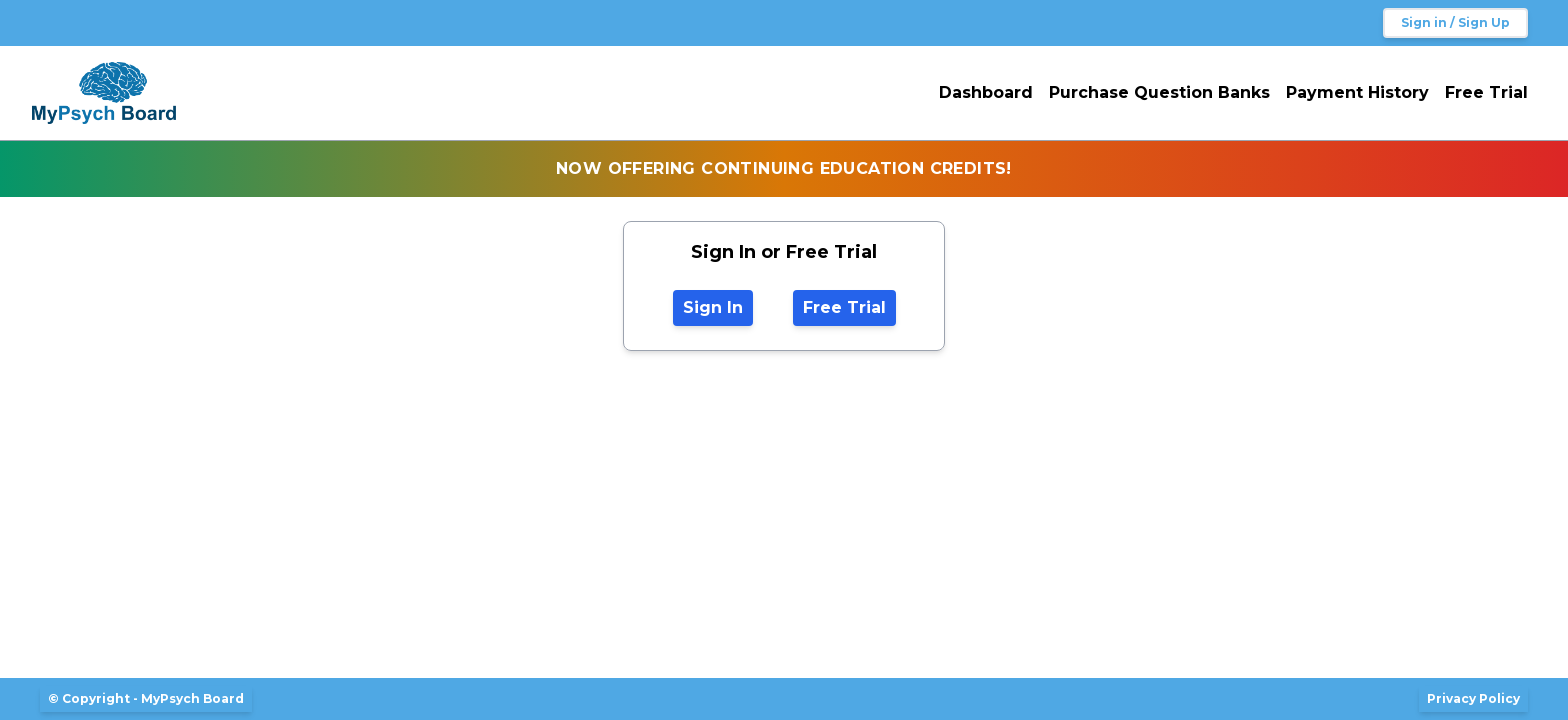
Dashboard (986, 92)
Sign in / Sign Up (1455, 22)
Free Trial (1486, 92)
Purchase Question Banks (1159, 92)
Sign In (713, 307)
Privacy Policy (1473, 698)
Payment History (1357, 92)
